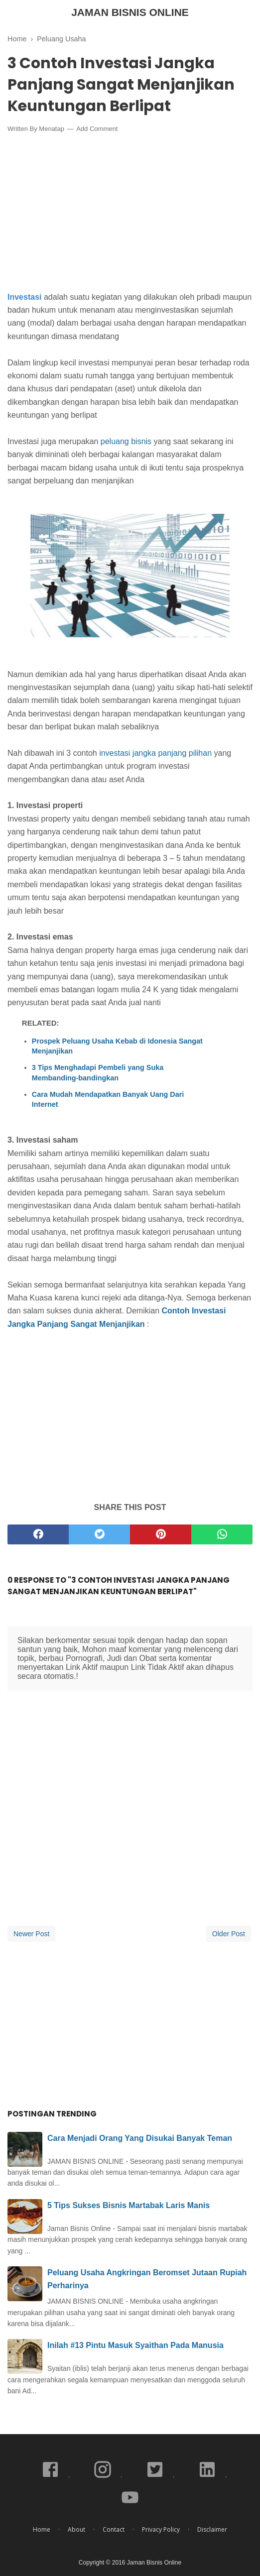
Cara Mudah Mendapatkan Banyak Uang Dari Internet (108, 1099)
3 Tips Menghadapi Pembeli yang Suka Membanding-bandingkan (97, 1072)
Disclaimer (212, 2529)
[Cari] (247, 14)
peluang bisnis (126, 441)
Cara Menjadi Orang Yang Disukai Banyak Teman (139, 2138)
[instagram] (103, 2477)
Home (41, 2529)
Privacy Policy (161, 2529)
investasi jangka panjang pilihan (155, 753)
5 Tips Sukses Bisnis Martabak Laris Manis (128, 2205)
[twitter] (99, 1534)
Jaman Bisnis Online (130, 12)
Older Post (228, 1934)
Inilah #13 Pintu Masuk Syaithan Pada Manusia (135, 2345)
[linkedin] (208, 2477)
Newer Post (31, 1934)
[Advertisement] (130, 214)
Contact (114, 2529)
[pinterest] (160, 1534)
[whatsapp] (222, 1534)
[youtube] (130, 2505)
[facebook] (38, 1534)
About (76, 2529)
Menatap (51, 128)
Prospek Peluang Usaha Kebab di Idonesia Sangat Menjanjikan (117, 1046)
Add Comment (97, 128)
